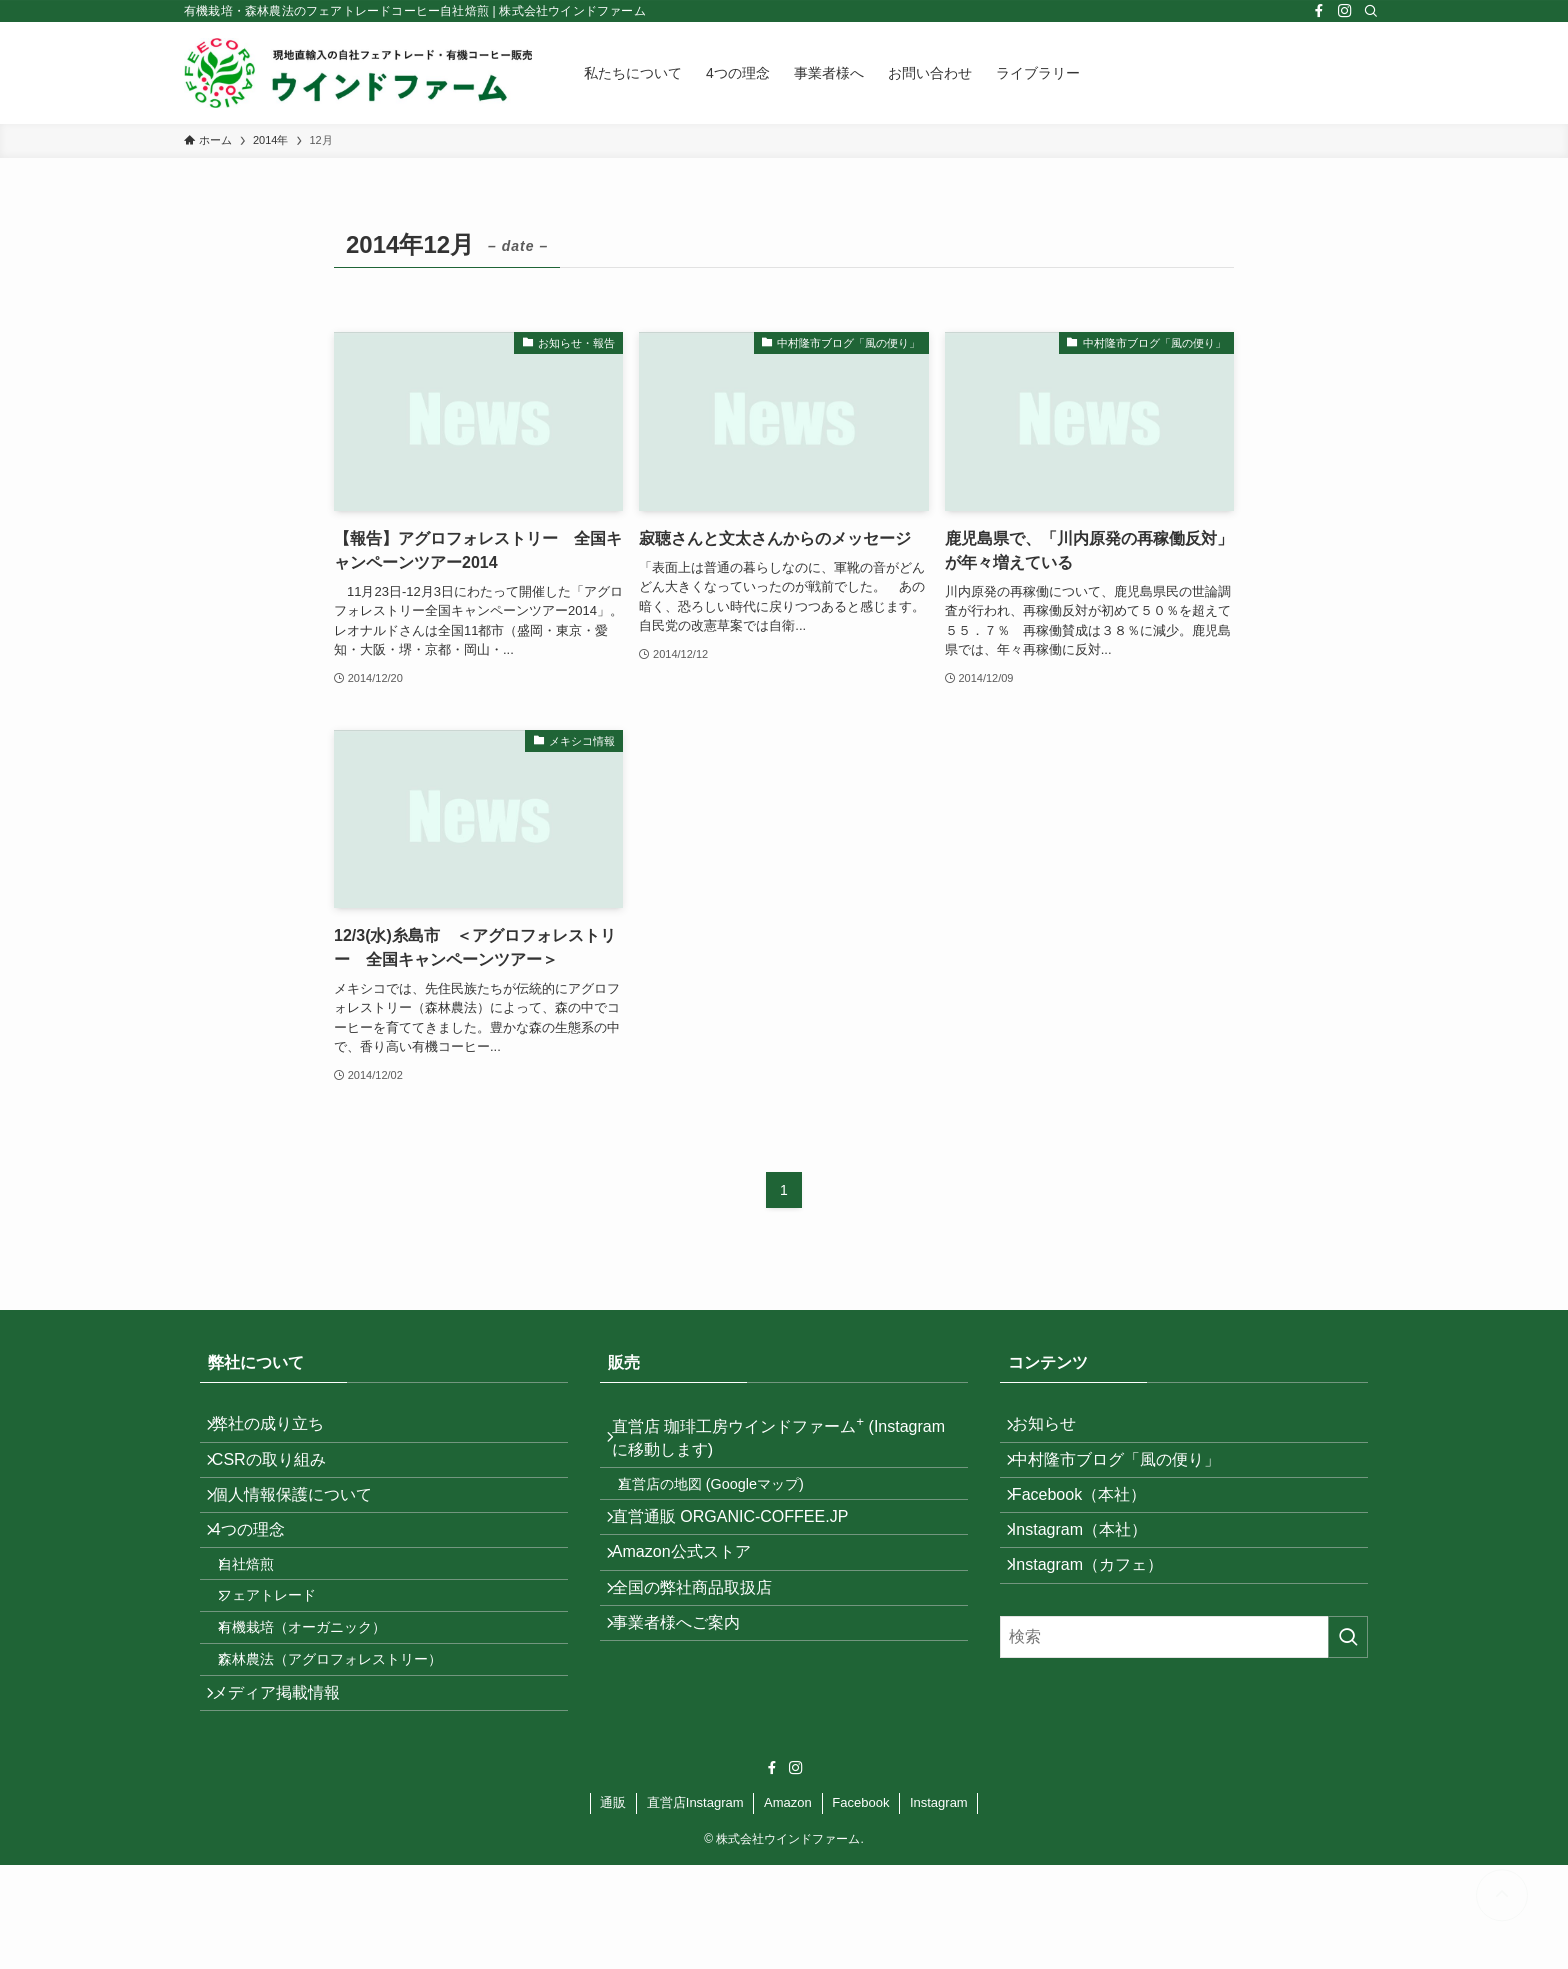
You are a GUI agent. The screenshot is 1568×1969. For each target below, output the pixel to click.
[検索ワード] (1184, 1697)
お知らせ (1056, 1429)
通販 (613, 1906)
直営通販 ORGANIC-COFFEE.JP (742, 1545)
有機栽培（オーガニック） (320, 1703)
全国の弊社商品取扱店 (704, 1640)
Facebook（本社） (1091, 1524)
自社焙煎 (264, 1618)
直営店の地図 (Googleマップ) (729, 1501)
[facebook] (1319, 11)
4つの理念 (260, 1572)
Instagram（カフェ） (1099, 1619)
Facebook (860, 1906)
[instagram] (1345, 11)
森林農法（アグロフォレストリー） (348, 1746)
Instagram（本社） (1091, 1572)
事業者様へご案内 (688, 1687)
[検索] (1371, 11)
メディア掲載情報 (288, 1790)
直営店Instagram (695, 1906)
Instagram (939, 1906)
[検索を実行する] (1348, 1697)
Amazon (788, 1906)
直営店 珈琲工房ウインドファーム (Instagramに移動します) (750, 1442)
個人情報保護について (304, 1524)
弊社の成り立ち (280, 1429)
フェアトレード (285, 1661)
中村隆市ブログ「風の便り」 (1128, 1477)
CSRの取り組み (281, 1477)
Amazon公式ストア (693, 1593)
